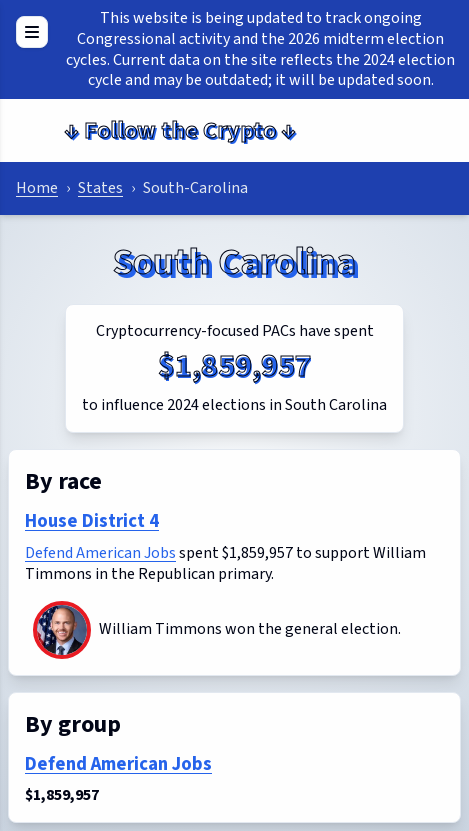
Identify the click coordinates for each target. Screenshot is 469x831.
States (100, 188)
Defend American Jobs (100, 553)
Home (37, 188)
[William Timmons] (62, 630)
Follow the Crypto (180, 130)
